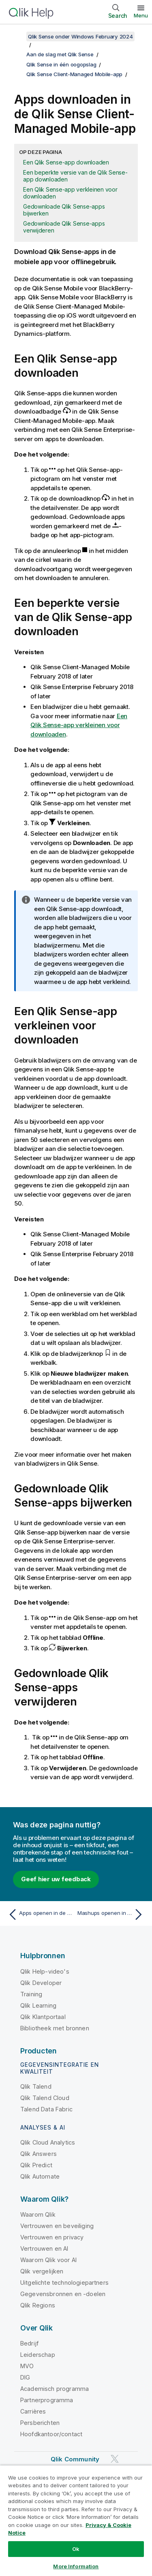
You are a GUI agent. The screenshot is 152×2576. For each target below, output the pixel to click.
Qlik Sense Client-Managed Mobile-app (74, 74)
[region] (76, 2520)
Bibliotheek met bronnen (54, 2028)
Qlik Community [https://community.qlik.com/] (75, 2459)
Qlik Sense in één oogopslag (61, 64)
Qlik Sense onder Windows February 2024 (80, 36)
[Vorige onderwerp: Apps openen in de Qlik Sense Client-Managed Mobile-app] (40, 1914)
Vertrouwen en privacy (51, 2237)
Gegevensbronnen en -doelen (62, 2293)
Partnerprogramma (46, 2400)
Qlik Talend (35, 2086)
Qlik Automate (40, 2176)
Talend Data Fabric (46, 2109)
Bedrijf (29, 2343)
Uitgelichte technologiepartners (64, 2282)
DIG (25, 2377)
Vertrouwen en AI (44, 2248)
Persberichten (40, 2422)
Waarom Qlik (38, 2214)
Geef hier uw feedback (56, 1879)
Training (31, 1994)
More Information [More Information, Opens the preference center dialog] (75, 2566)
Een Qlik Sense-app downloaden (66, 162)
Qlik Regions (37, 2305)
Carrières (33, 2411)
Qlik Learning (38, 2005)
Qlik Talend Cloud (44, 2097)
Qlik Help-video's (44, 1971)
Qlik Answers (38, 2153)
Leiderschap (37, 2354)
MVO (27, 2366)
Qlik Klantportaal (43, 2016)
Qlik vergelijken (42, 2271)
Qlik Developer (41, 1982)
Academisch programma (54, 2388)
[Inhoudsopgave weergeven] (16, 36)
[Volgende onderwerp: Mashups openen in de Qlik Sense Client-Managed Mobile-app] (111, 1914)
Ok (75, 2549)
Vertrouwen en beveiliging (57, 2225)
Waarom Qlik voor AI (48, 2259)
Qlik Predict (36, 2165)
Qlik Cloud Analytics (47, 2142)
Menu (141, 15)
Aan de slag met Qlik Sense (60, 54)
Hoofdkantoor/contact (51, 2434)
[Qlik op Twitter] (115, 2458)
